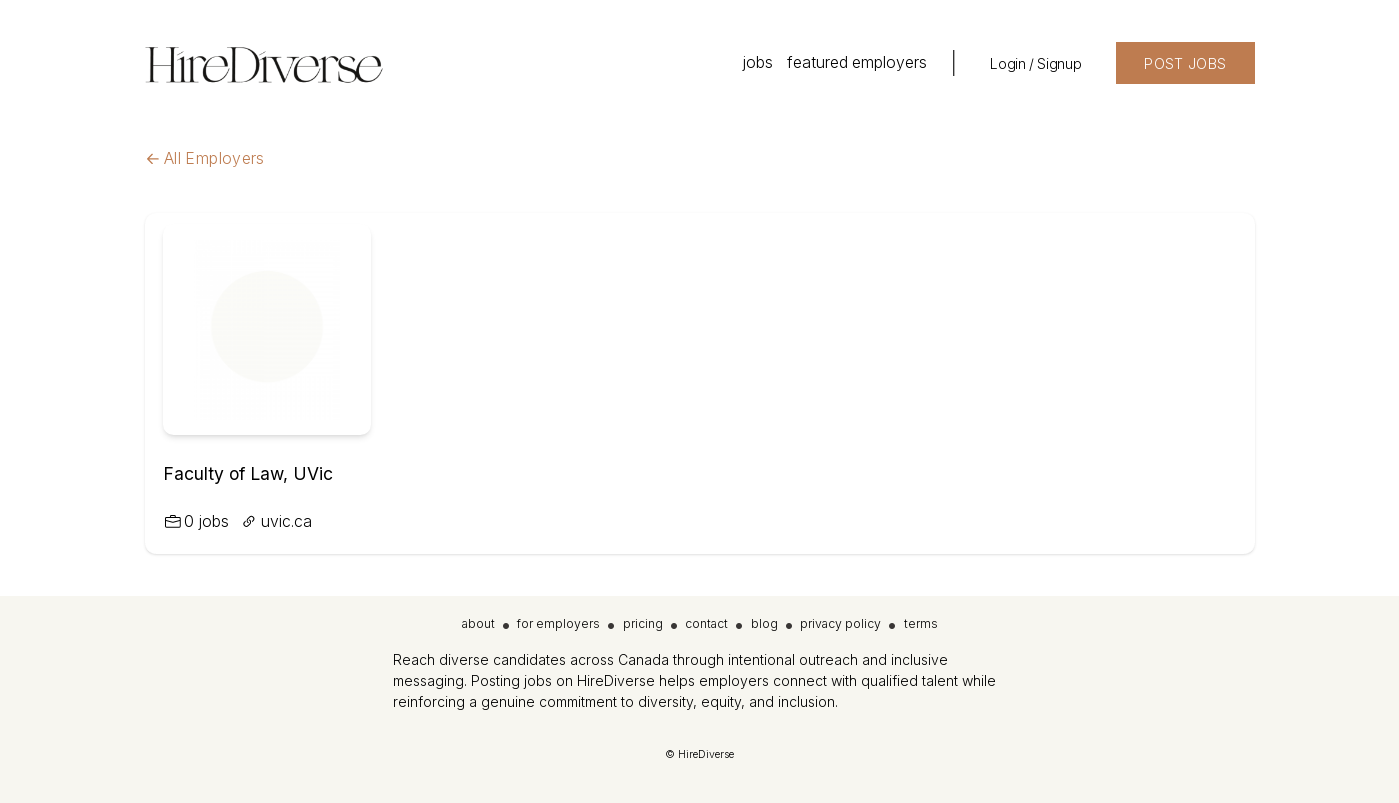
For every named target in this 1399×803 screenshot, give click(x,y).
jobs (757, 62)
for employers (558, 623)
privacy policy (840, 623)
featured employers (857, 62)
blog (764, 623)
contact (706, 623)
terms (921, 623)
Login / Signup (1035, 63)
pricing (643, 623)
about (478, 623)
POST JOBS (1185, 63)
